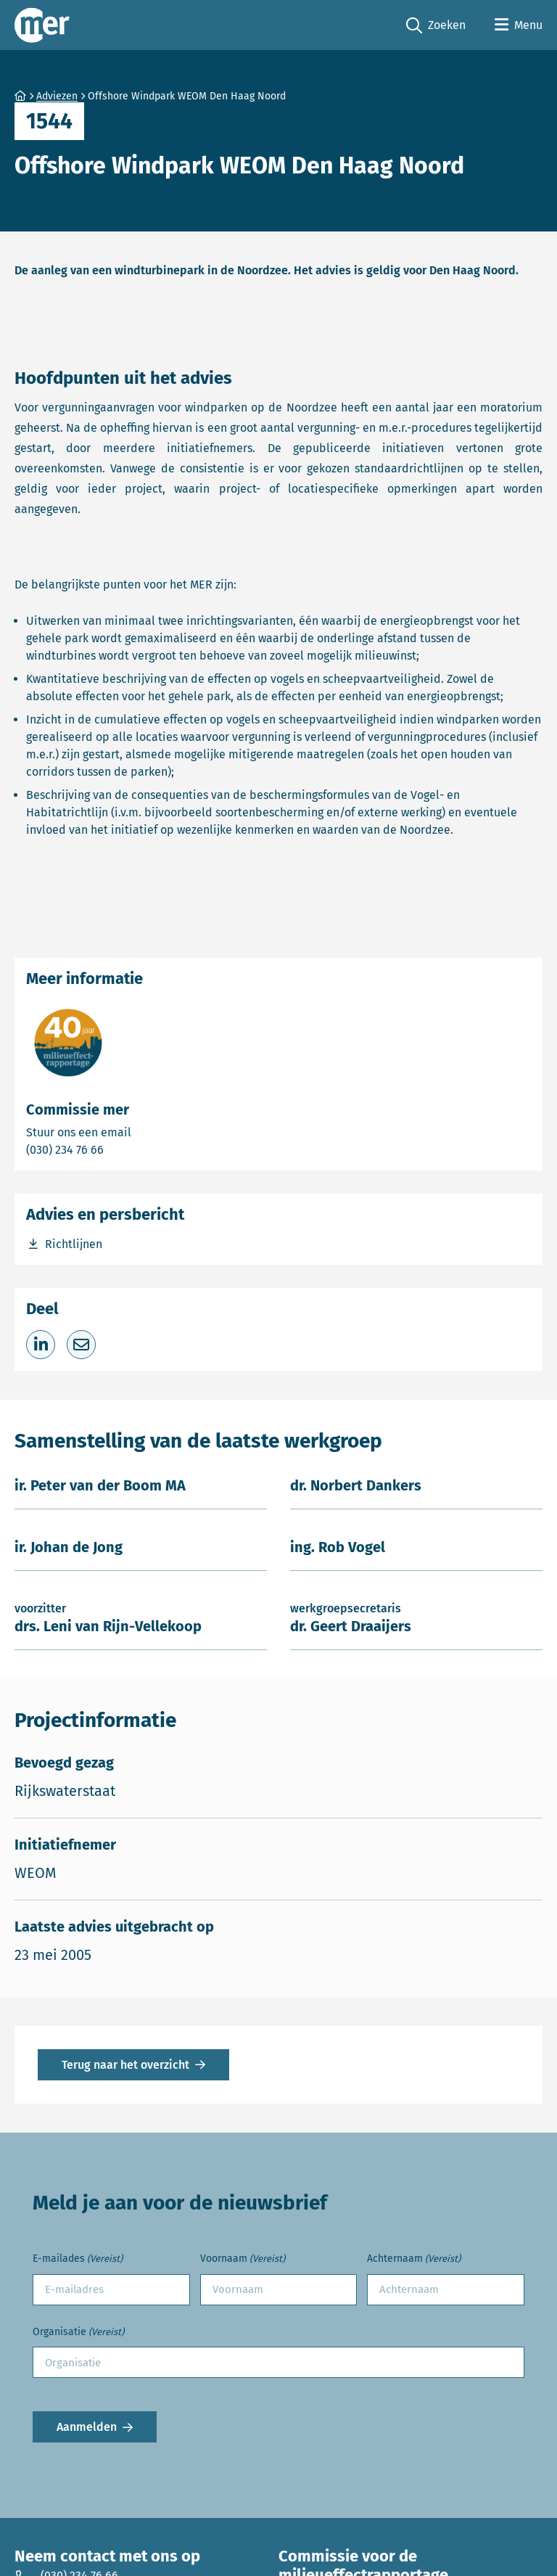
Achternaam (414, 2259)
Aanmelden (87, 2427)
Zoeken (436, 25)
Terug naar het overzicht (125, 2065)
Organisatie (78, 2332)
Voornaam (242, 2259)
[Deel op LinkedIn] (40, 1344)
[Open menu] (518, 25)
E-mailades (78, 2259)
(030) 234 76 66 (115, 1149)
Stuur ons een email (135, 1131)
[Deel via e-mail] (81, 1344)
